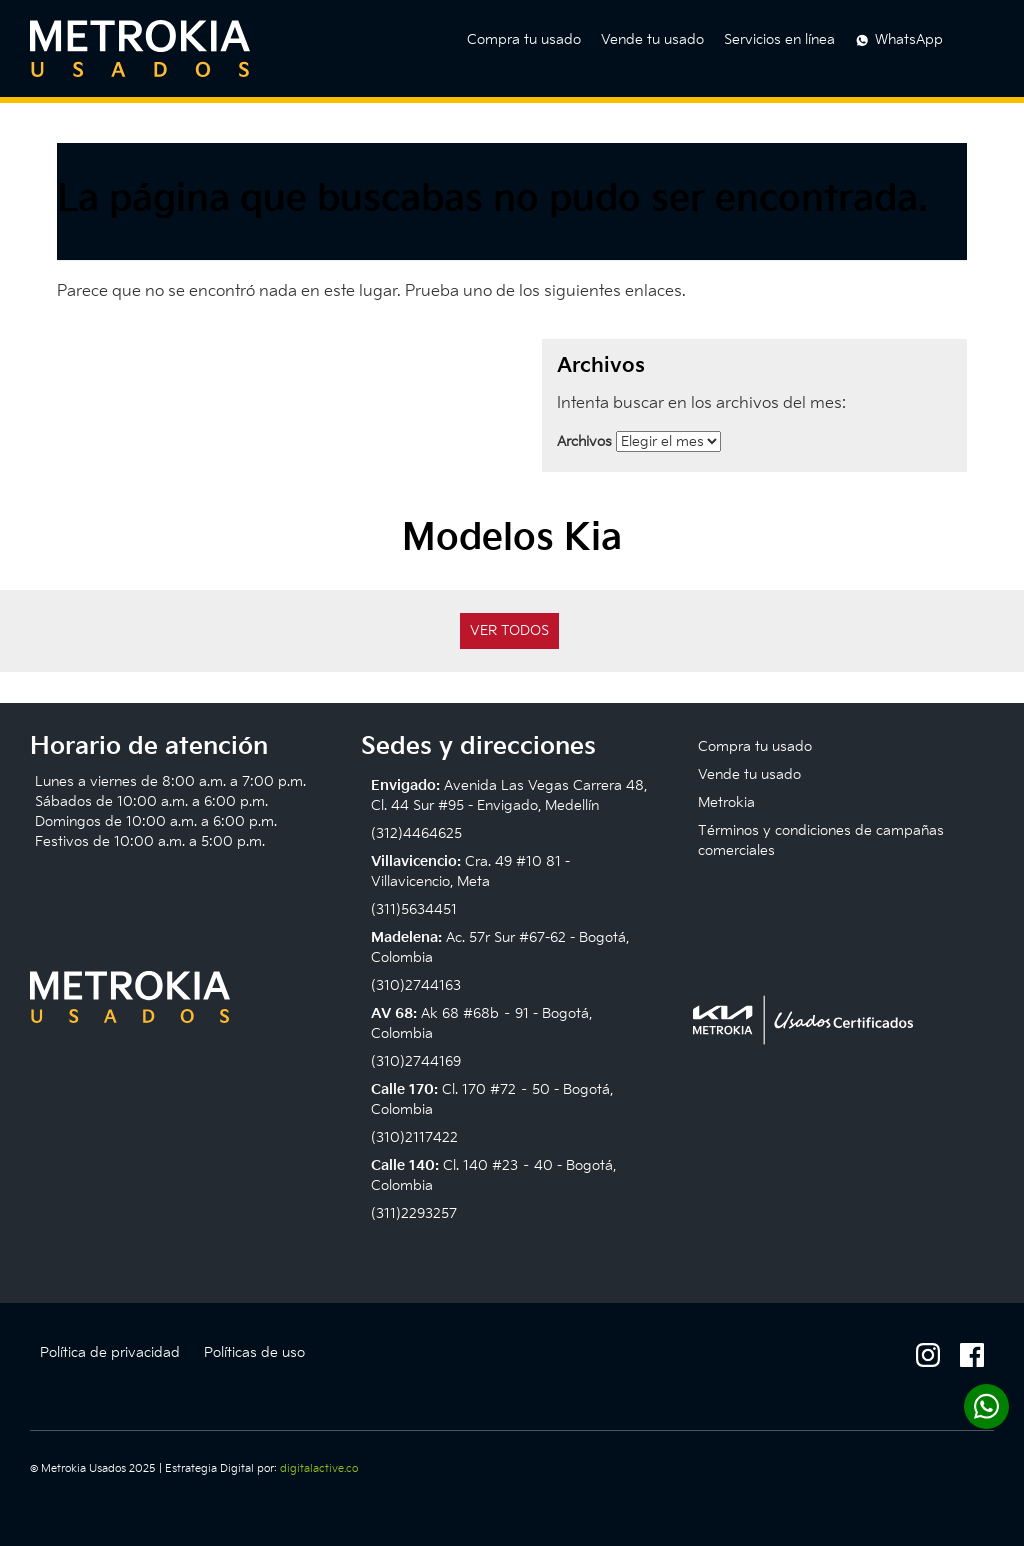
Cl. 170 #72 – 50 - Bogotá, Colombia (492, 1099)
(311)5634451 (414, 909)
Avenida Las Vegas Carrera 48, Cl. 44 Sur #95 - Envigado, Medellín (509, 795)
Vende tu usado (652, 39)
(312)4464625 (416, 833)
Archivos (584, 441)
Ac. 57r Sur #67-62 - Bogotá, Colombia (500, 947)
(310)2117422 (414, 1137)
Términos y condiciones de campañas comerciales (821, 840)
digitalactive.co (319, 1468)
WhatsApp (909, 39)
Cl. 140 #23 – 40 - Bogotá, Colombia (493, 1175)
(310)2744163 (416, 985)
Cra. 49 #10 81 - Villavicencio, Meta (470, 871)
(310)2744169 (416, 1061)
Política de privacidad (110, 1352)
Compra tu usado (524, 39)
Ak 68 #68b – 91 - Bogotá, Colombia (481, 1023)
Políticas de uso (254, 1352)
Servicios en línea (779, 39)
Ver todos (509, 630)
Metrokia (726, 802)
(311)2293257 (414, 1213)
